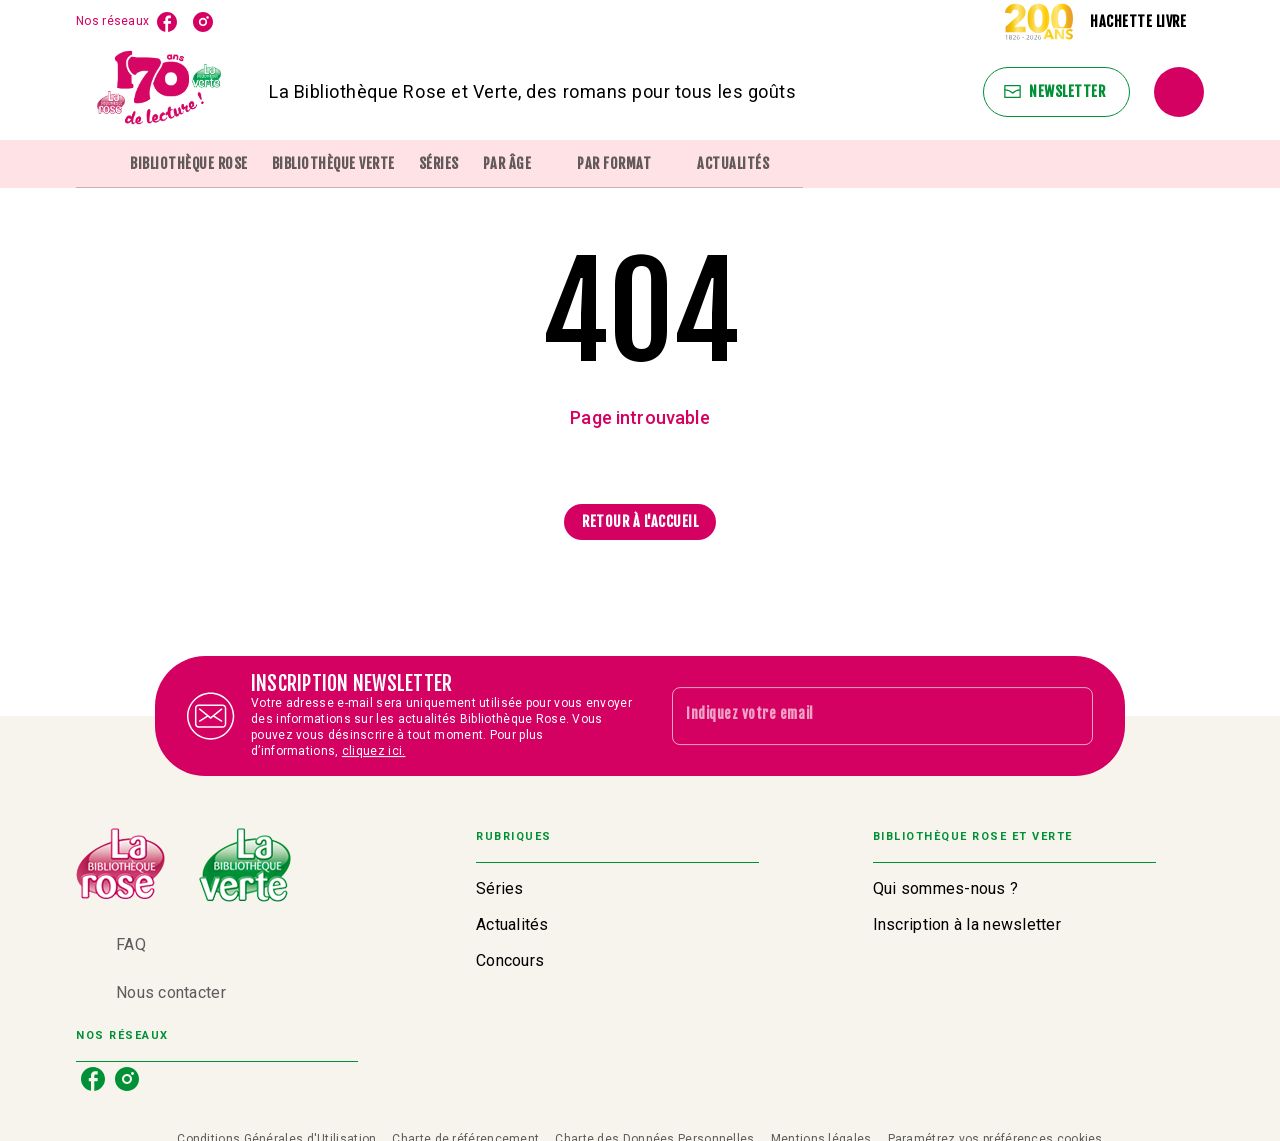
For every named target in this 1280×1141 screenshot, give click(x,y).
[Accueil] (160, 91)
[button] (1056, 92)
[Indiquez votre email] (857, 716)
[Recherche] (1179, 92)
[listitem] (167, 22)
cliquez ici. (374, 751)
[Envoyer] (1069, 716)
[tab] (97, 164)
